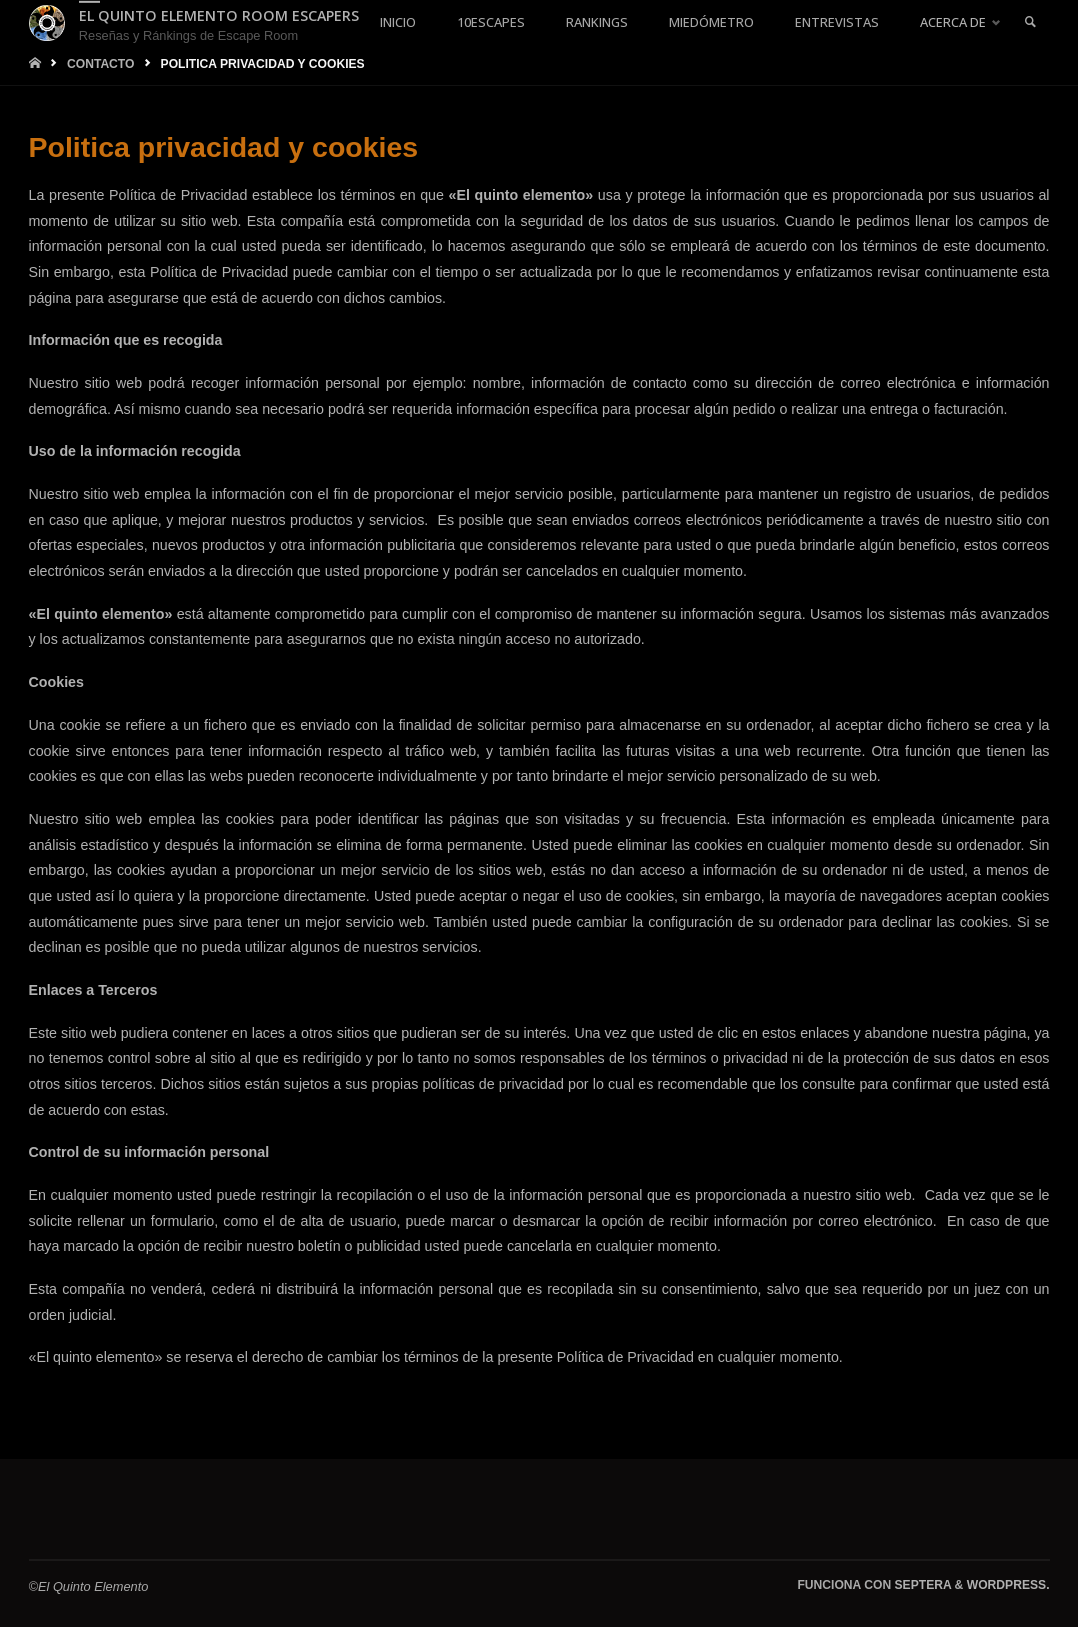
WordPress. (1008, 1585)
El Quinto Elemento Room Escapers (219, 14)
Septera (921, 1585)
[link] (1031, 22)
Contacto (101, 64)
